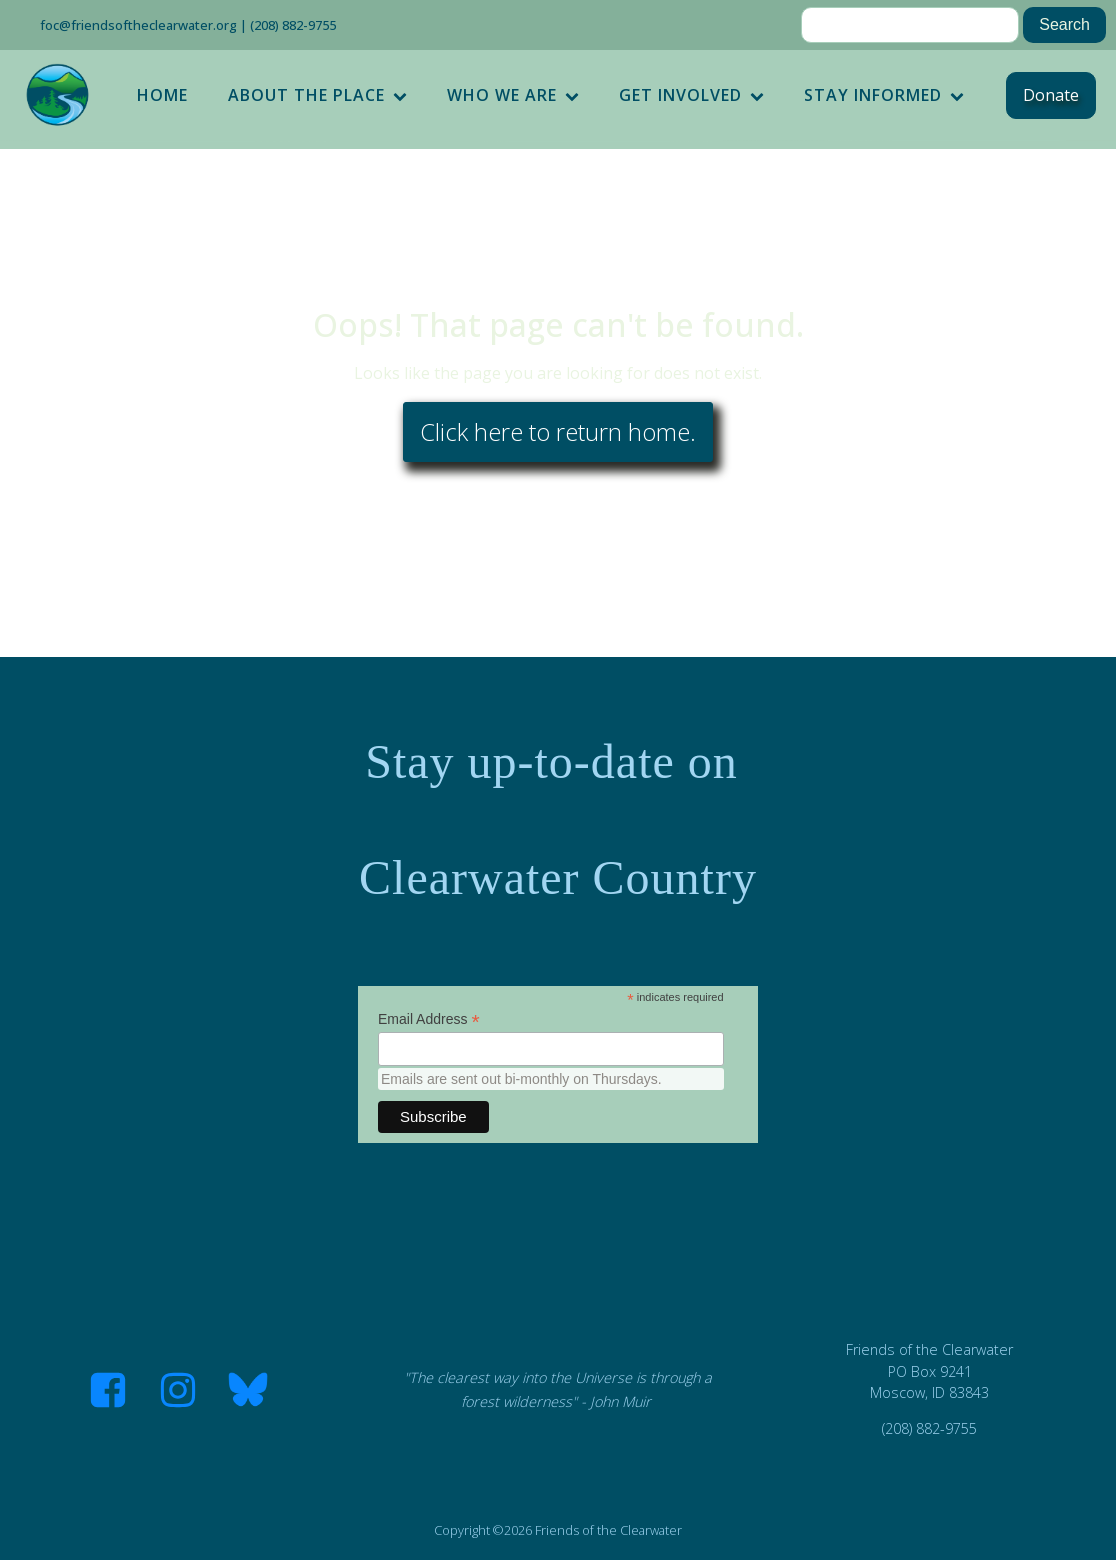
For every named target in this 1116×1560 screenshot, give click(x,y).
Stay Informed (884, 95)
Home (162, 95)
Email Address (429, 1019)
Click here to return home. (558, 431)
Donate (1051, 95)
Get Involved (691, 95)
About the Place (317, 95)
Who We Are (513, 95)
